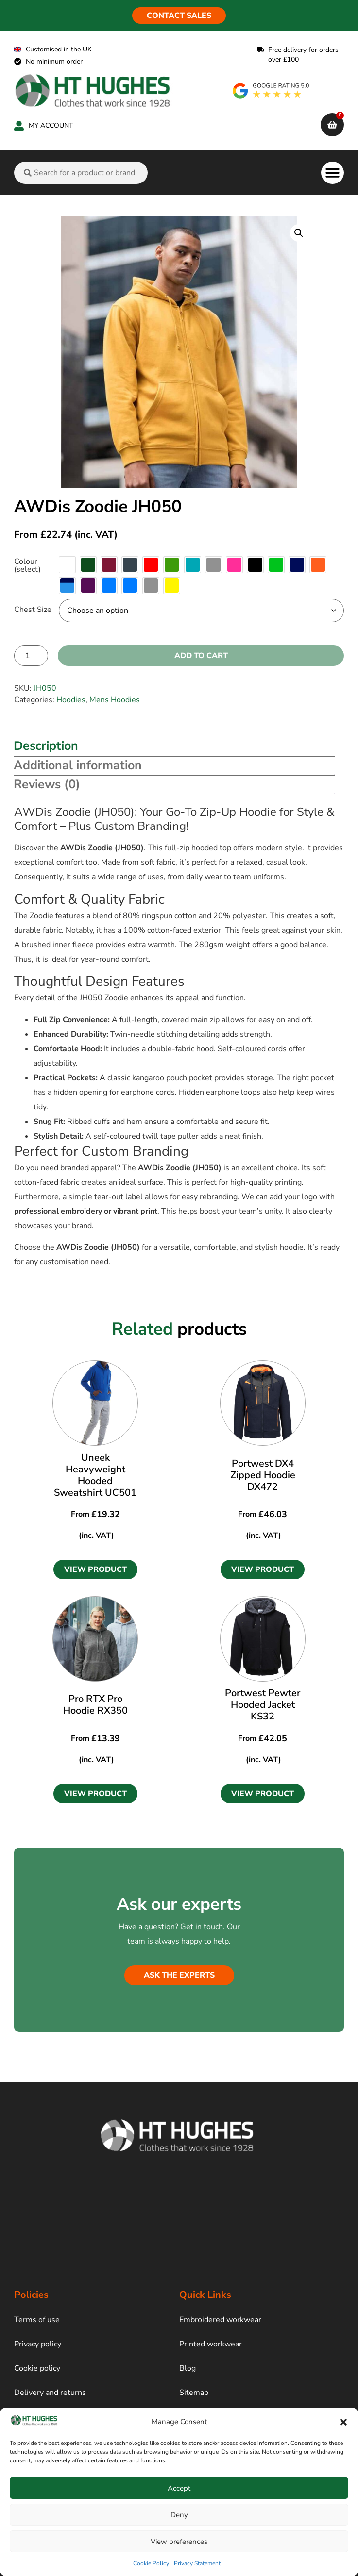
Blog (187, 2368)
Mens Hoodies (114, 699)
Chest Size (32, 609)
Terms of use (37, 2319)
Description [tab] (46, 746)
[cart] (332, 124)
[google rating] (271, 91)
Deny (179, 2515)
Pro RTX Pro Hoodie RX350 (95, 1704)
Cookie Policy (151, 2563)
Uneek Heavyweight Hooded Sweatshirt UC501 (95, 1475)
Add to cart (201, 655)
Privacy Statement (197, 2563)
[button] (343, 2422)
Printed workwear (210, 2344)
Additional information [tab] (78, 765)
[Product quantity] (31, 655)
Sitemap (193, 2392)
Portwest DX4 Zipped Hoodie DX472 (262, 1475)
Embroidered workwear (220, 2319)
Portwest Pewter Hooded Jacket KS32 (262, 1704)
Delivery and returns (50, 2392)
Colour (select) (27, 565)
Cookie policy (37, 2368)
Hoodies (70, 699)
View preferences (179, 2541)
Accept (179, 2488)
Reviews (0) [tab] (47, 784)
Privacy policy (37, 2344)
